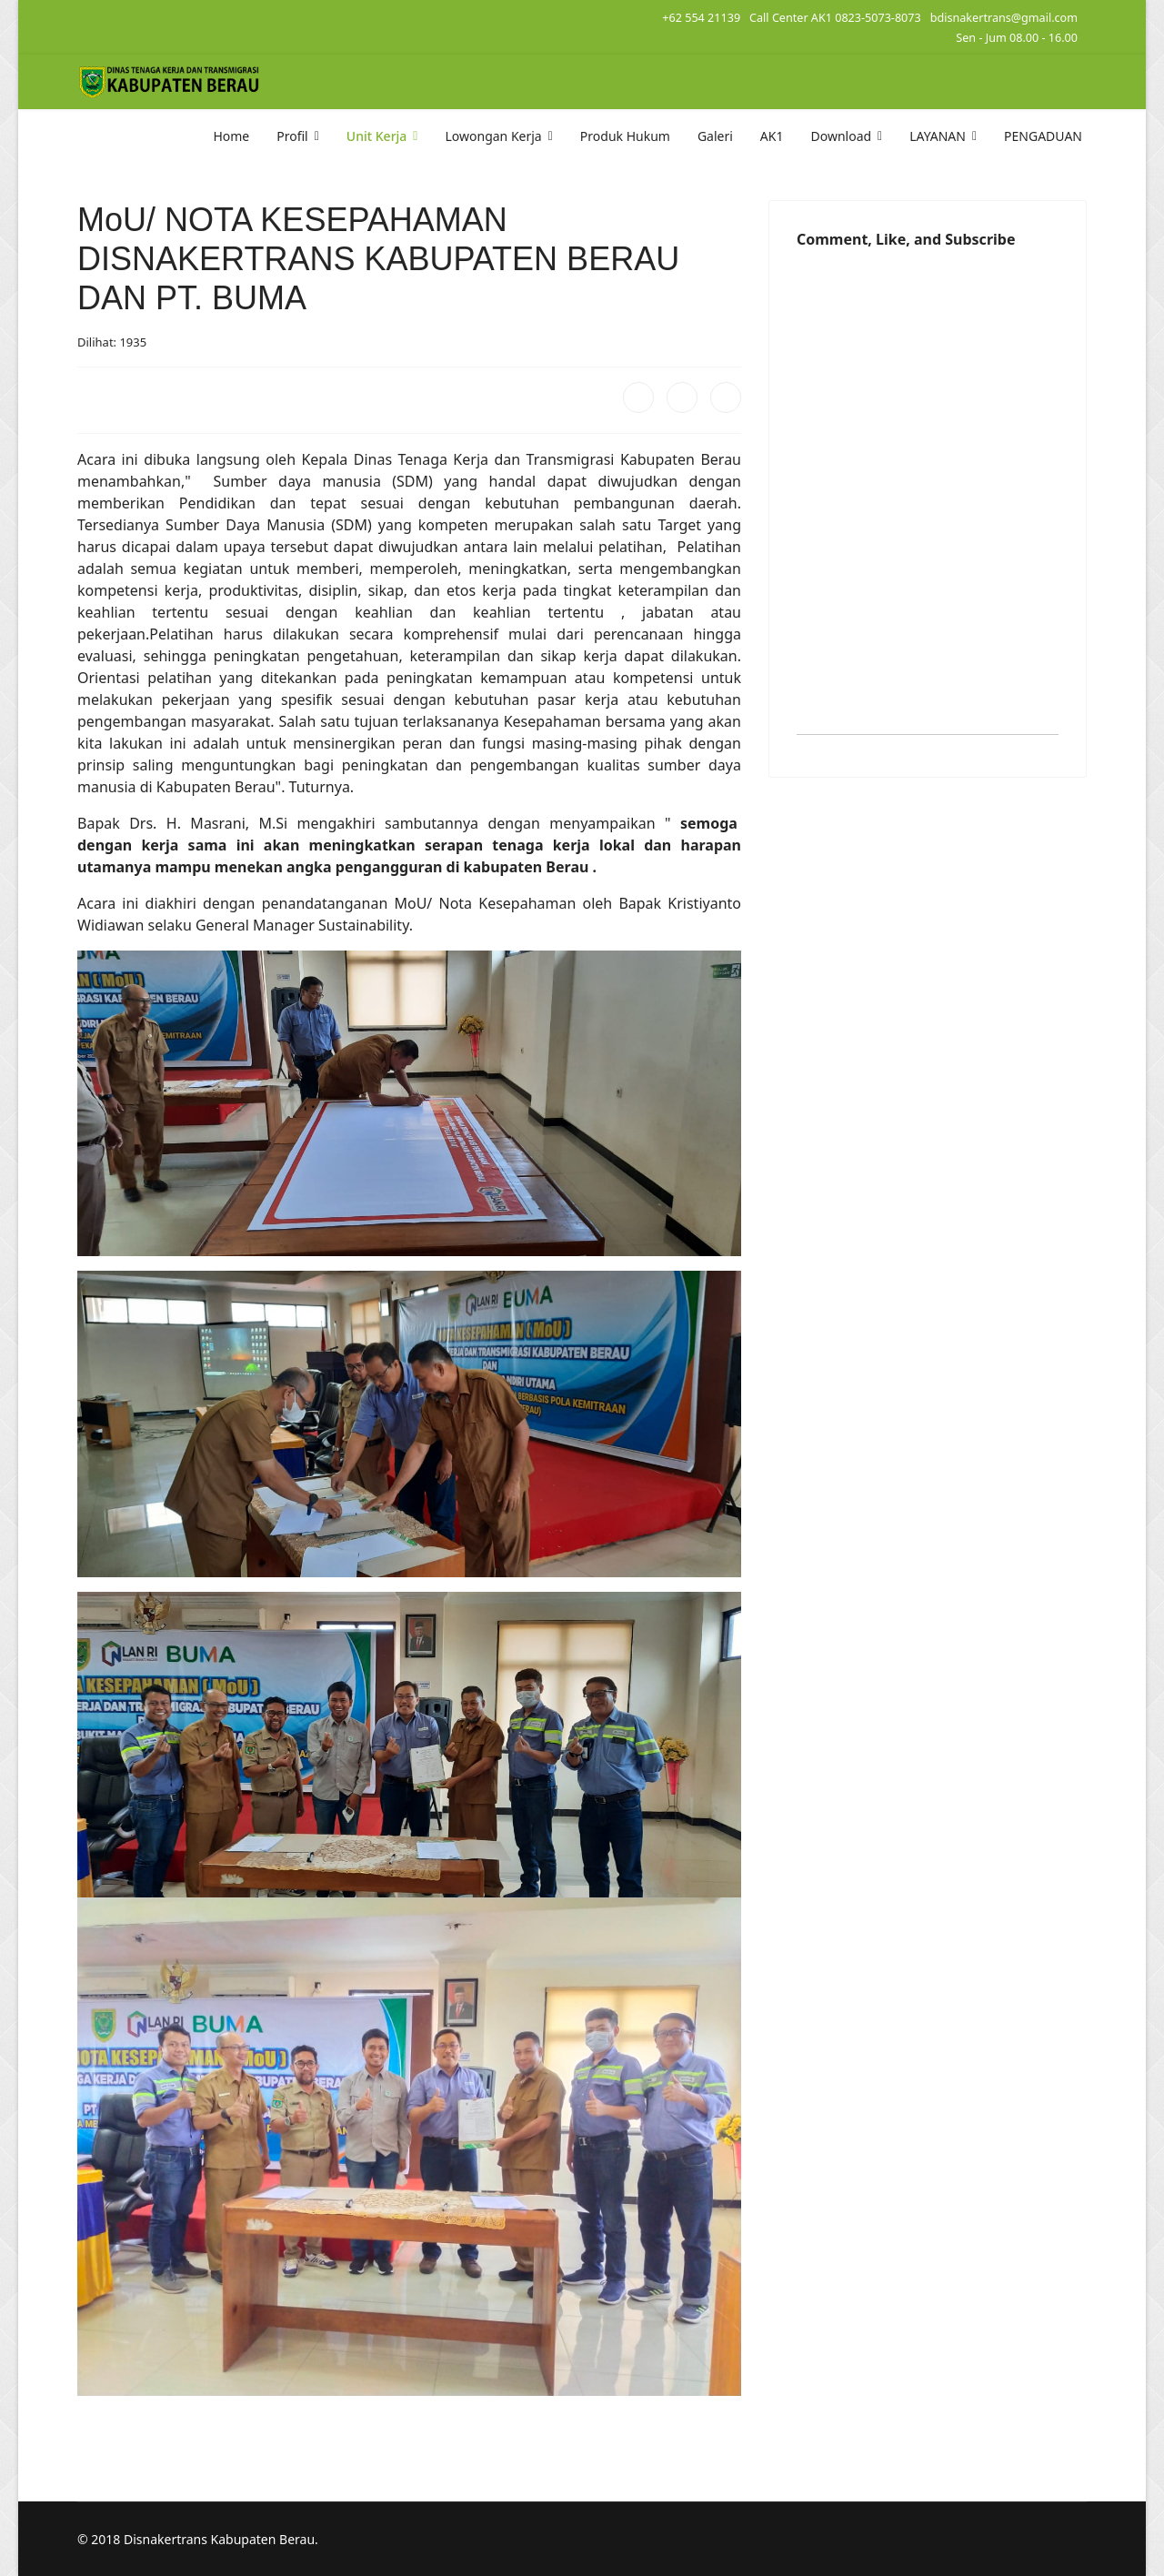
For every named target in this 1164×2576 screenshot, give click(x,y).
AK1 (772, 136)
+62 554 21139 (701, 17)
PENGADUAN (1043, 136)
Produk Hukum (625, 136)
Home (231, 136)
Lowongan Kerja (493, 136)
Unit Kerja (376, 136)
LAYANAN (937, 136)
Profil (291, 136)
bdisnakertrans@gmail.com (1004, 17)
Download (840, 136)
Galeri (715, 136)
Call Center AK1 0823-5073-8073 (835, 17)
